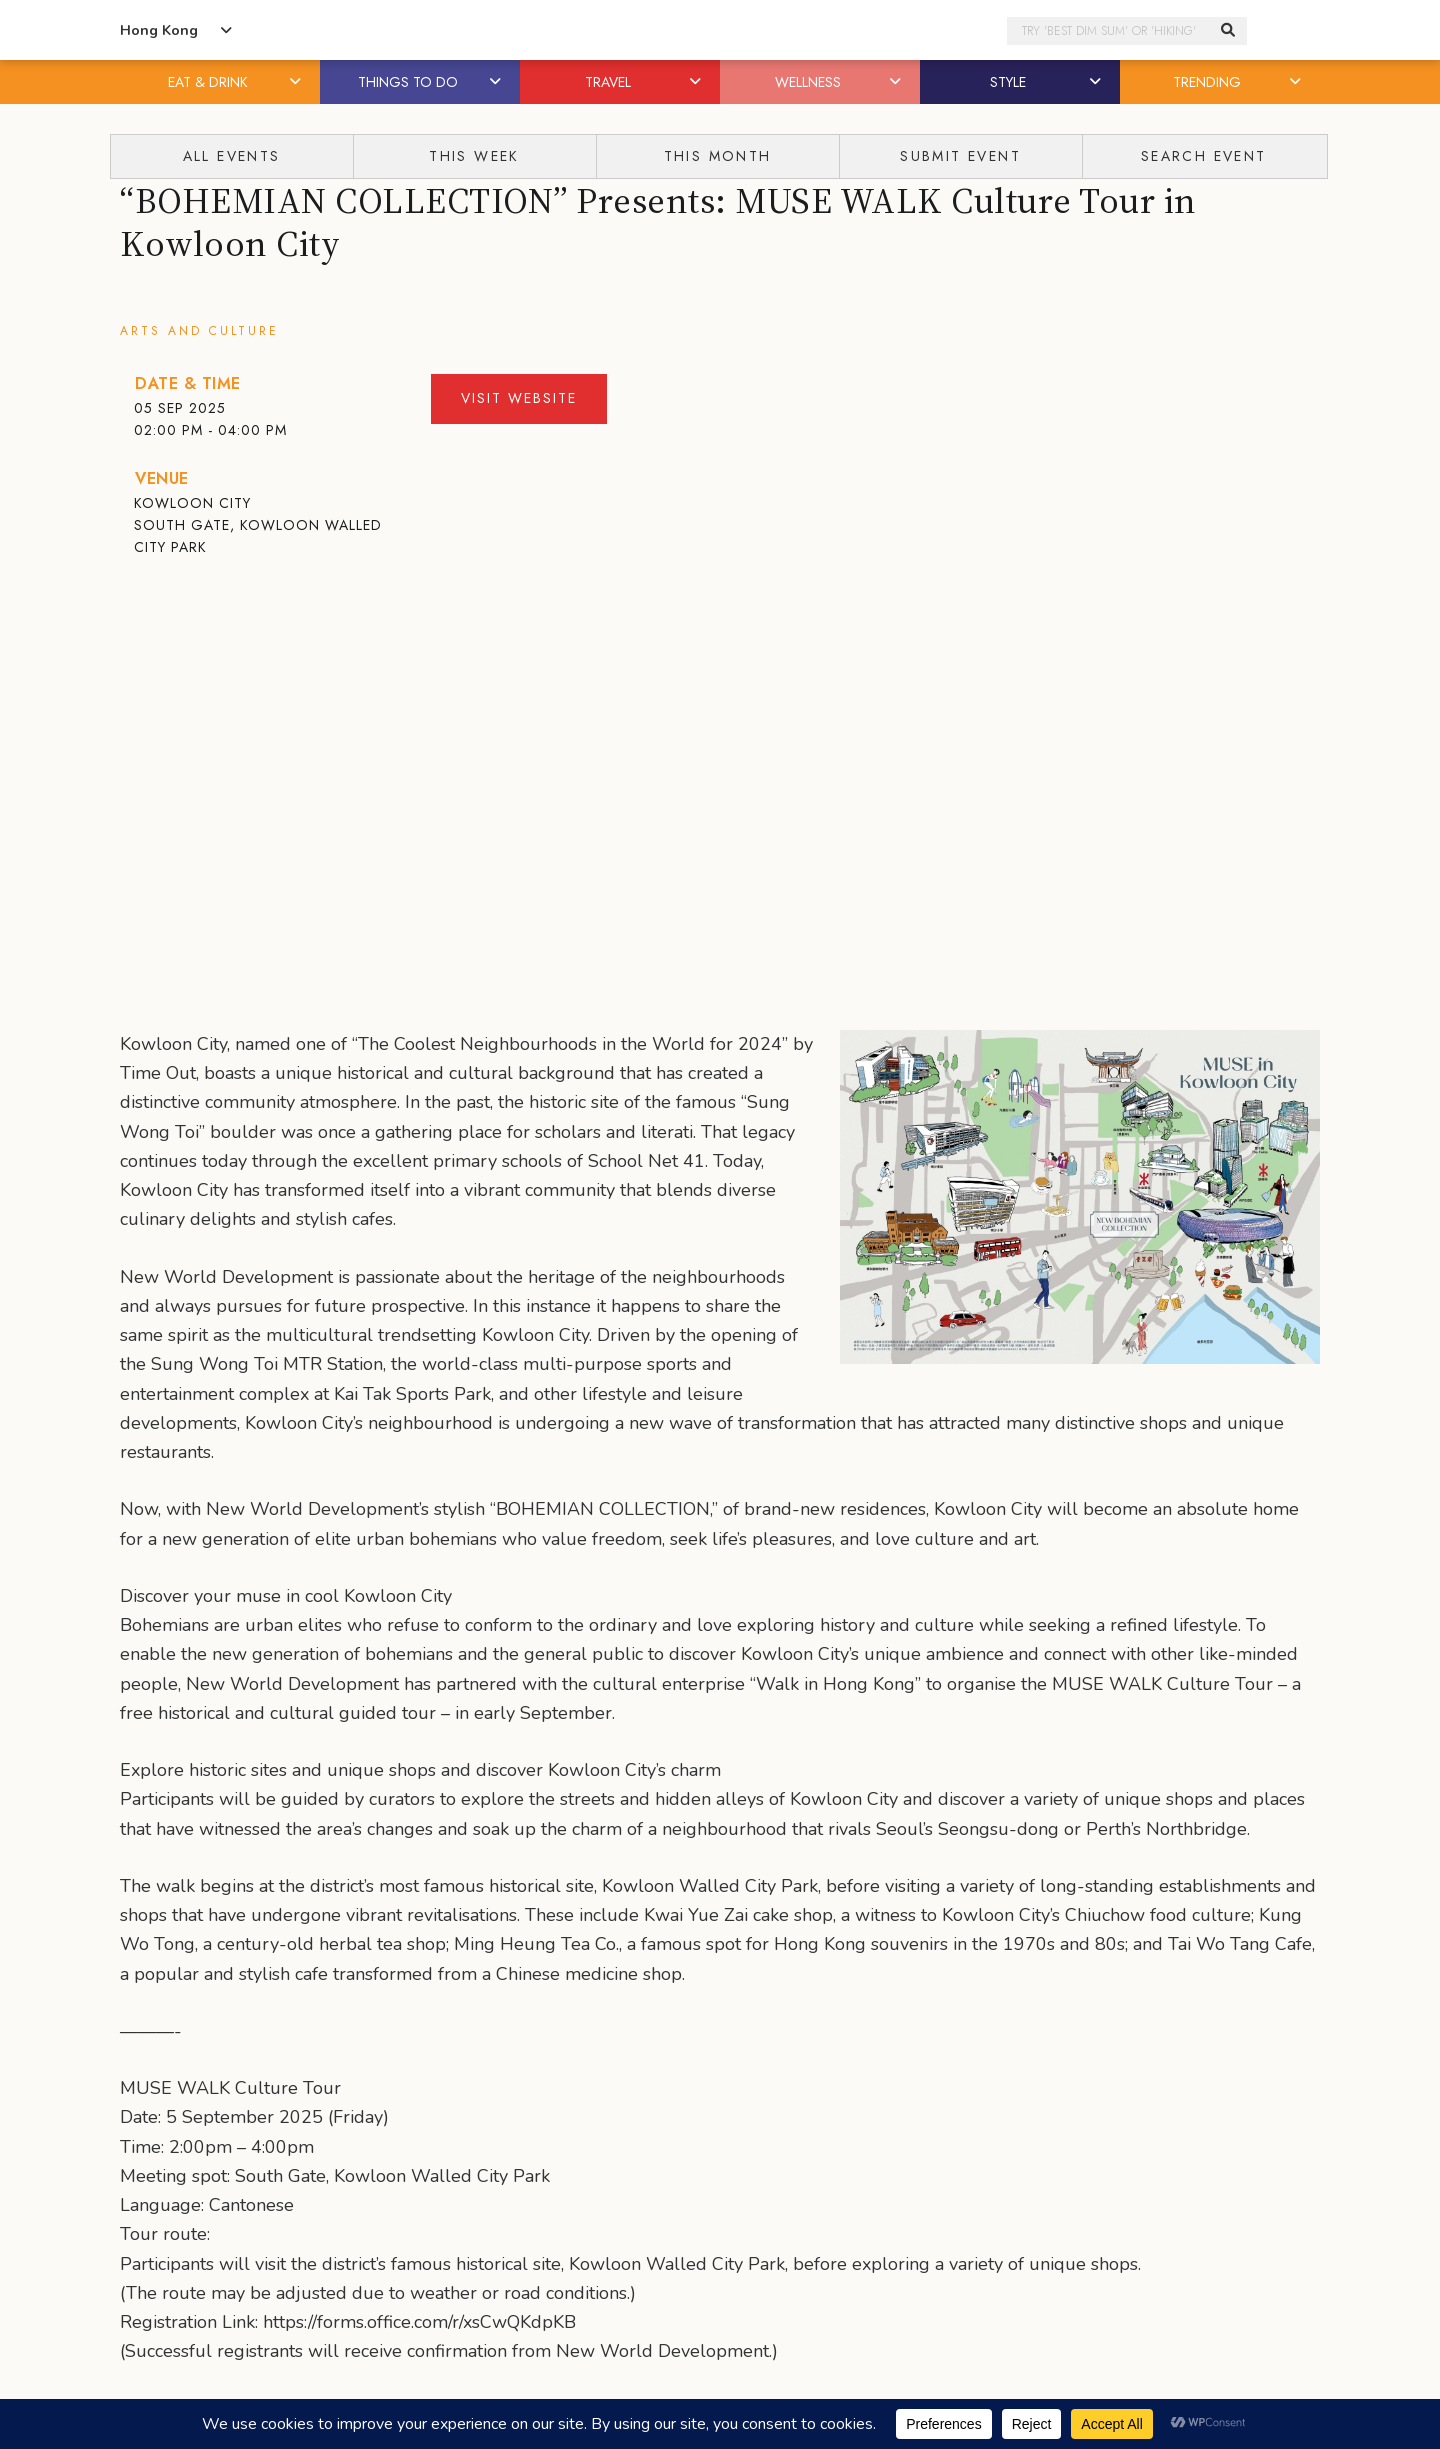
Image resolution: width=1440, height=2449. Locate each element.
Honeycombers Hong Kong (720, 30)
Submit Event (960, 156)
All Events (232, 156)
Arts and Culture (199, 331)
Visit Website (519, 398)
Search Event (1204, 156)
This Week (474, 156)
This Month (718, 156)
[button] (297, 82)
